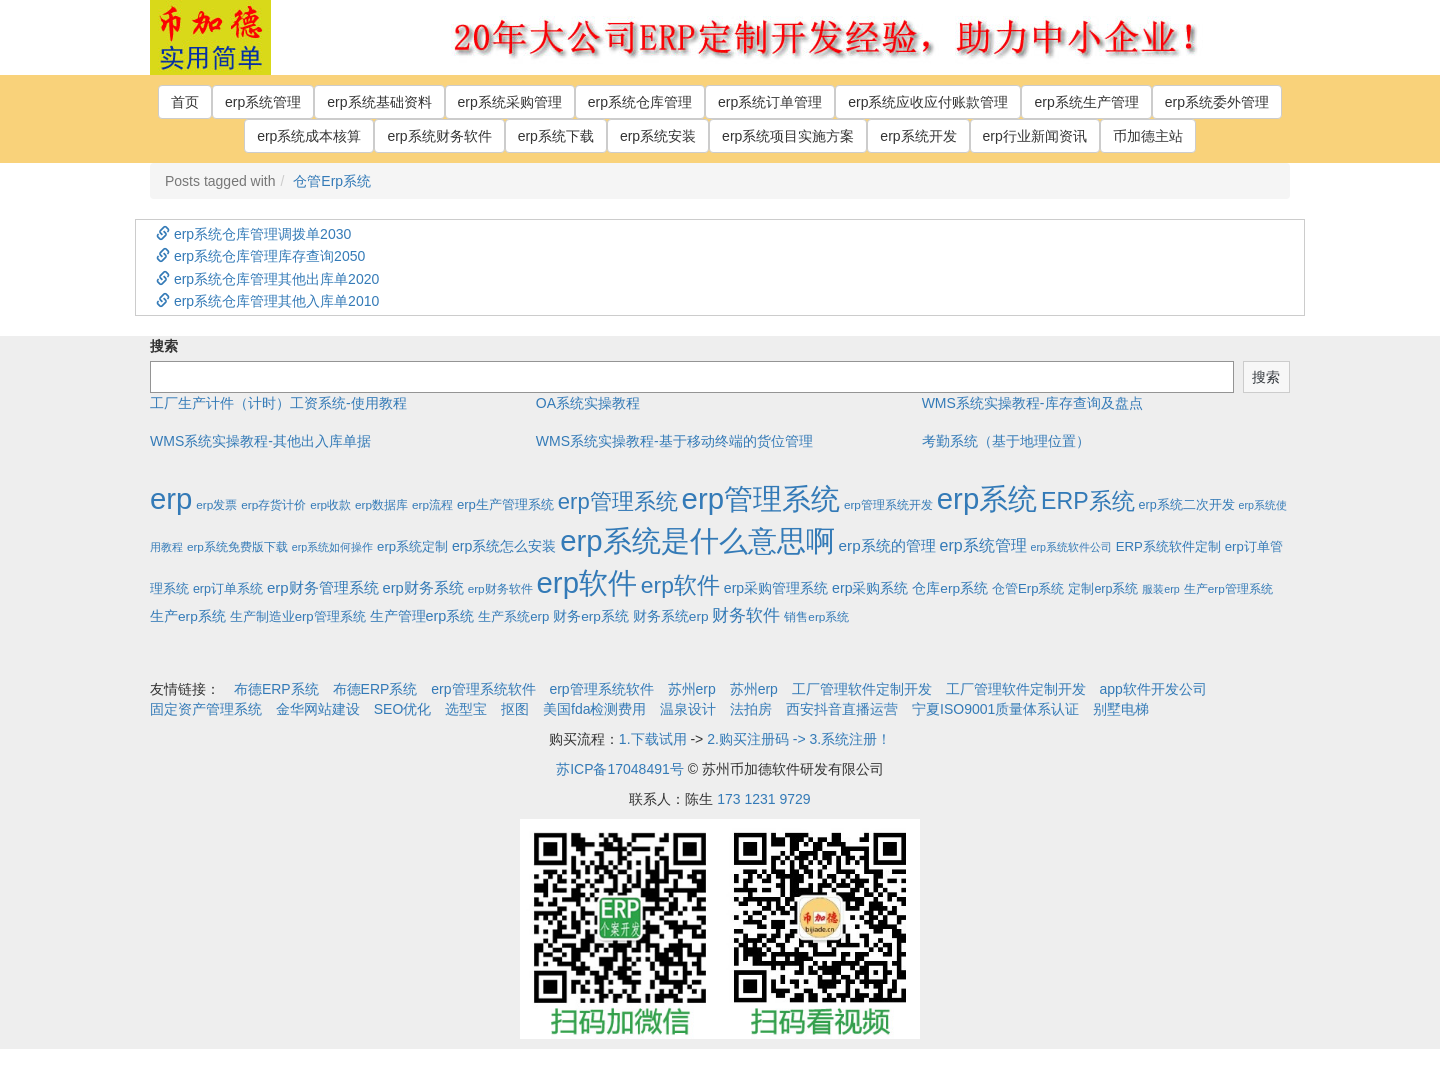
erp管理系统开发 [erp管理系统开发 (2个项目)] (888, 504)
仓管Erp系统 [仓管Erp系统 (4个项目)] (1028, 588)
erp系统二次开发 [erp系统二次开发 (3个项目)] (1187, 505)
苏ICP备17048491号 (620, 769)
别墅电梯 (1121, 709)
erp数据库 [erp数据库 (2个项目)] (381, 504)
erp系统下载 (556, 136)
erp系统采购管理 (510, 102)
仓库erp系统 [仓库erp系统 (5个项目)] (950, 588)
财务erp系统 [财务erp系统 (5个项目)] (591, 616)
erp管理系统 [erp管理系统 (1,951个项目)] (761, 498)
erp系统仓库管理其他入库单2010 (267, 301)
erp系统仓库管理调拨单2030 (253, 234)
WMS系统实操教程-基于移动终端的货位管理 (674, 441)
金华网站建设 (318, 709)
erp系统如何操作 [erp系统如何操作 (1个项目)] (332, 547)
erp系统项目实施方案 (788, 136)
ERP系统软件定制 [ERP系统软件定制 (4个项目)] (1168, 546)
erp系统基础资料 (379, 102)
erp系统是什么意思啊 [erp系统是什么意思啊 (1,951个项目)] (697, 540)
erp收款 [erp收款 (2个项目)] (330, 504)
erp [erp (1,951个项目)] (171, 498)
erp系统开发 (918, 136)
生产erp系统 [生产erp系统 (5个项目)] (188, 616)
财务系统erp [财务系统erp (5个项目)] (671, 616)
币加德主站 (1148, 136)
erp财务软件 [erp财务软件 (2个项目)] (500, 588)
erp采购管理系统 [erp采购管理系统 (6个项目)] (776, 588)
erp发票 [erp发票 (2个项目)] (216, 504)
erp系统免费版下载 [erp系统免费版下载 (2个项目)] (237, 546)
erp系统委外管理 (1217, 102)
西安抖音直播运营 (842, 709)
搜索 (164, 346)
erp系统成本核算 (309, 136)
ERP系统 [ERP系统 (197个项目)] (1088, 501)
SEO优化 (403, 709)
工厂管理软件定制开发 (862, 689)
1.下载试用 (653, 739)
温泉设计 (688, 709)
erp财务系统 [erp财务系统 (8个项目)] (422, 588)
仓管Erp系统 (332, 181)
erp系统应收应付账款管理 (928, 102)
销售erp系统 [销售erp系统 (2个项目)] (816, 616)
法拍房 (751, 709)
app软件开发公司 (1153, 689)
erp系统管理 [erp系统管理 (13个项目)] (983, 545)
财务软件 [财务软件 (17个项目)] (746, 615)
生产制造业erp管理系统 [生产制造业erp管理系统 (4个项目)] (298, 616)
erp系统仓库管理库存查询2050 (260, 256)
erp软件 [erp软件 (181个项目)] (680, 585)
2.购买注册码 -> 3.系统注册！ (799, 739)
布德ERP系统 (276, 689)
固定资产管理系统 (206, 709)
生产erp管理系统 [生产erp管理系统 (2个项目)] (1228, 588)
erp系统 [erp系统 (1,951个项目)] (987, 498)
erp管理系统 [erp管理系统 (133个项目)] (618, 501)
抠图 (515, 709)
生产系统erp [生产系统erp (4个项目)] (513, 616)
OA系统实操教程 (588, 403)
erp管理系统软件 (483, 689)
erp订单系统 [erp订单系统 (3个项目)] (228, 589)
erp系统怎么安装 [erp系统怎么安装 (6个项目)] (504, 546)
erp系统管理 (263, 102)
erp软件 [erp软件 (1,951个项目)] (587, 582)
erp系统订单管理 (770, 102)
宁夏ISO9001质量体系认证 (995, 709)
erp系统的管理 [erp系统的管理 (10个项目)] (887, 545)
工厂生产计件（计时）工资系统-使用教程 (278, 403)
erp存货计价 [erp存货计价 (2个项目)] (273, 504)
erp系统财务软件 (439, 136)
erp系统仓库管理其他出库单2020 (267, 279)
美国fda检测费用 (594, 709)
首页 (185, 102)
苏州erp (692, 689)
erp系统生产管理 (1086, 102)
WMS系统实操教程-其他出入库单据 (260, 441)
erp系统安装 (658, 136)
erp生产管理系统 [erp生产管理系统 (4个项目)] (505, 504)
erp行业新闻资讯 (1035, 136)
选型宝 (466, 709)
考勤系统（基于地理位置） (1006, 441)
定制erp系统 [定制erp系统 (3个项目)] (1103, 589)
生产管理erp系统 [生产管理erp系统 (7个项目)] (422, 616)
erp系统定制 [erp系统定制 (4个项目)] (412, 546)
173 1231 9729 (763, 799)
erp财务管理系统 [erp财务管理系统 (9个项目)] (323, 587)
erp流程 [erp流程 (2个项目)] (432, 504)
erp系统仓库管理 (640, 102)
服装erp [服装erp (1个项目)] (1160, 589)
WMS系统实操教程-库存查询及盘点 (1032, 403)
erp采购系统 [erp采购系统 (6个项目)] (870, 588)
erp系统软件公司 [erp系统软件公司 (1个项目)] (1071, 547)
